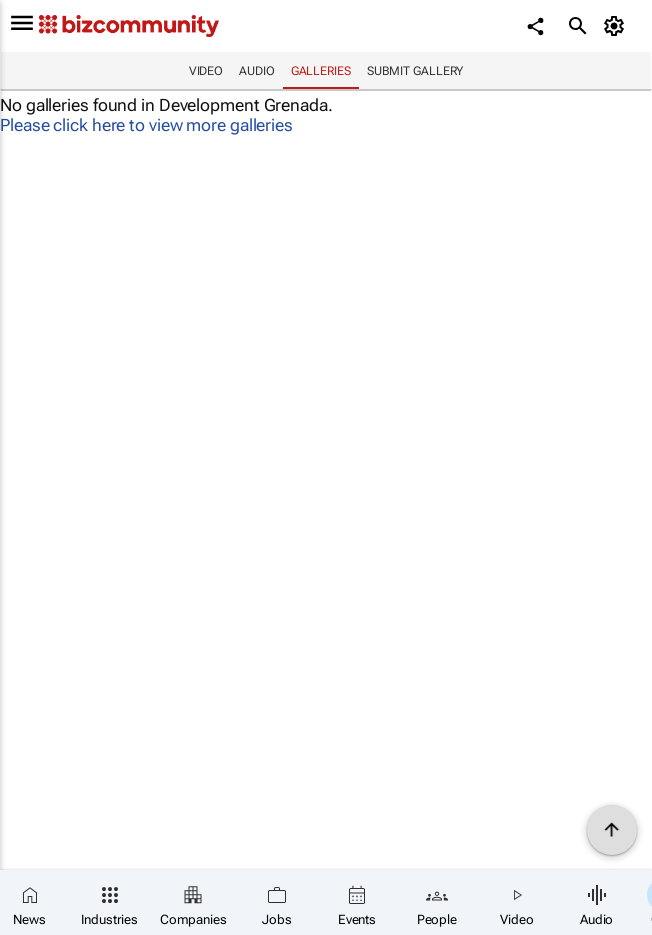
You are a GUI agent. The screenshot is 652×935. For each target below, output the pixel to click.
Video (206, 71)
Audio (257, 71)
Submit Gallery (415, 71)
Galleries (321, 71)
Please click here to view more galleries (146, 125)
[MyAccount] (617, 26)
